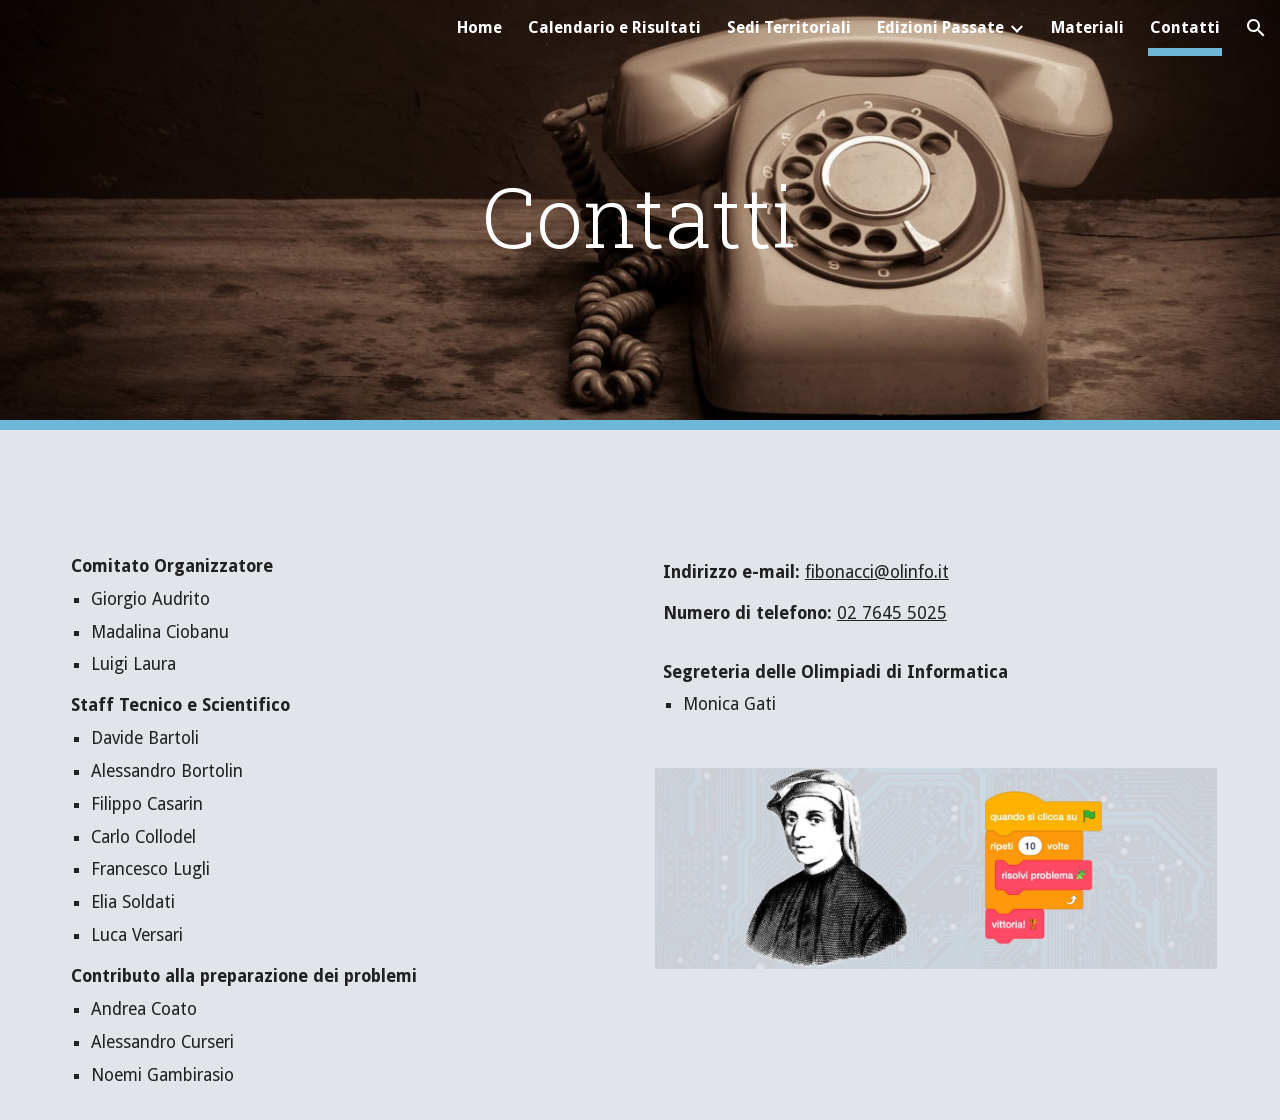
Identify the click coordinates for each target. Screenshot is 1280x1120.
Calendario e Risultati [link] (614, 27)
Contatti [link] (1185, 27)
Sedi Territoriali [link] (789, 27)
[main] (640, 215)
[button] (1256, 28)
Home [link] (479, 27)
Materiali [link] (1087, 27)
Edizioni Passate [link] (940, 27)
